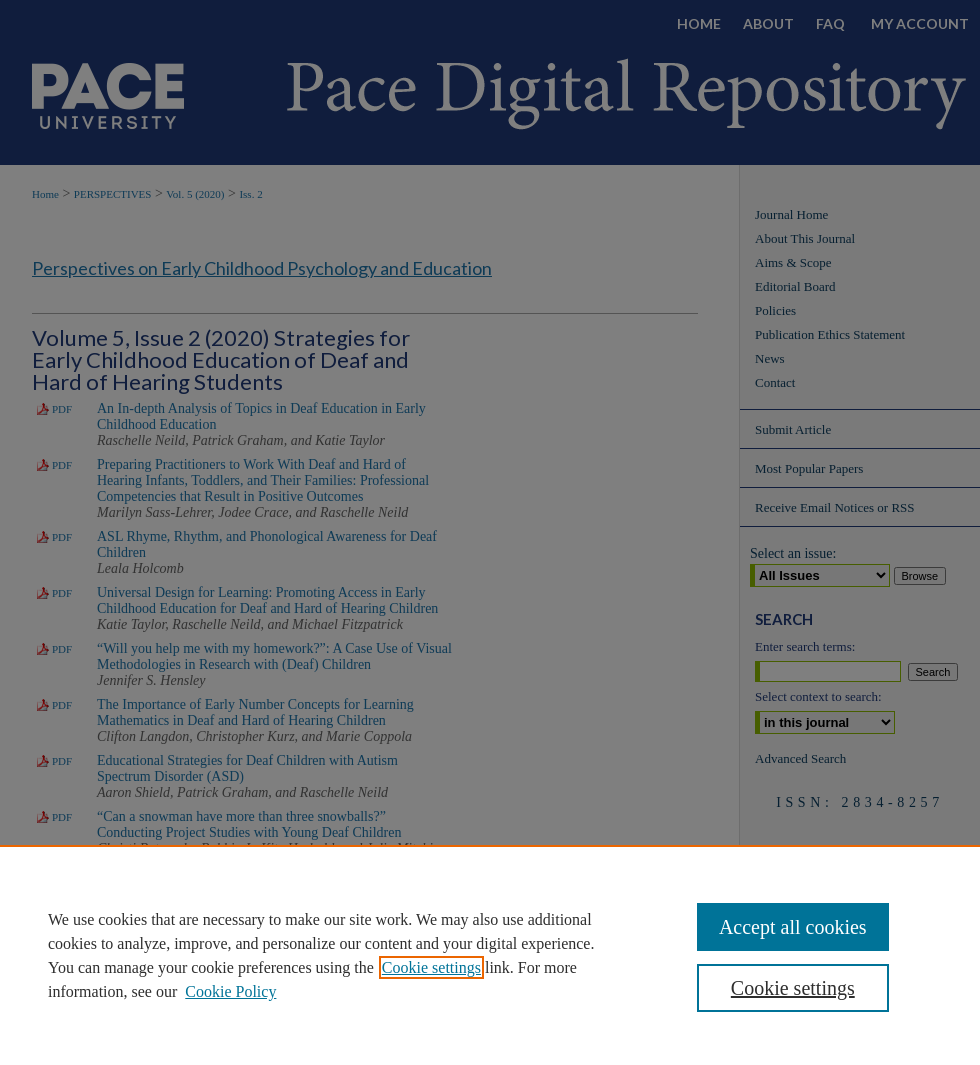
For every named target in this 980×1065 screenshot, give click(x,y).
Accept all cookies (793, 927)
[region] (490, 955)
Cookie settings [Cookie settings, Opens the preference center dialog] (793, 988)
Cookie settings (431, 967)
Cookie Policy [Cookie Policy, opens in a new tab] (230, 991)
